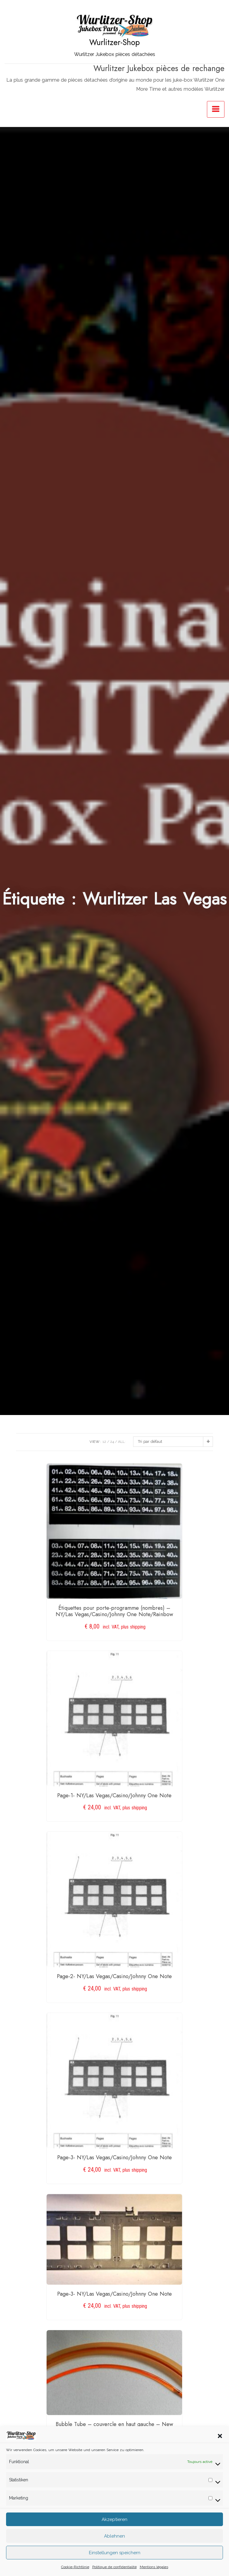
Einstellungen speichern (114, 2562)
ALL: (122, 1442)
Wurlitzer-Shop (114, 42)
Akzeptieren (114, 2529)
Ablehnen (114, 2546)
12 (104, 1442)
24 (112, 1442)
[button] (220, 2446)
